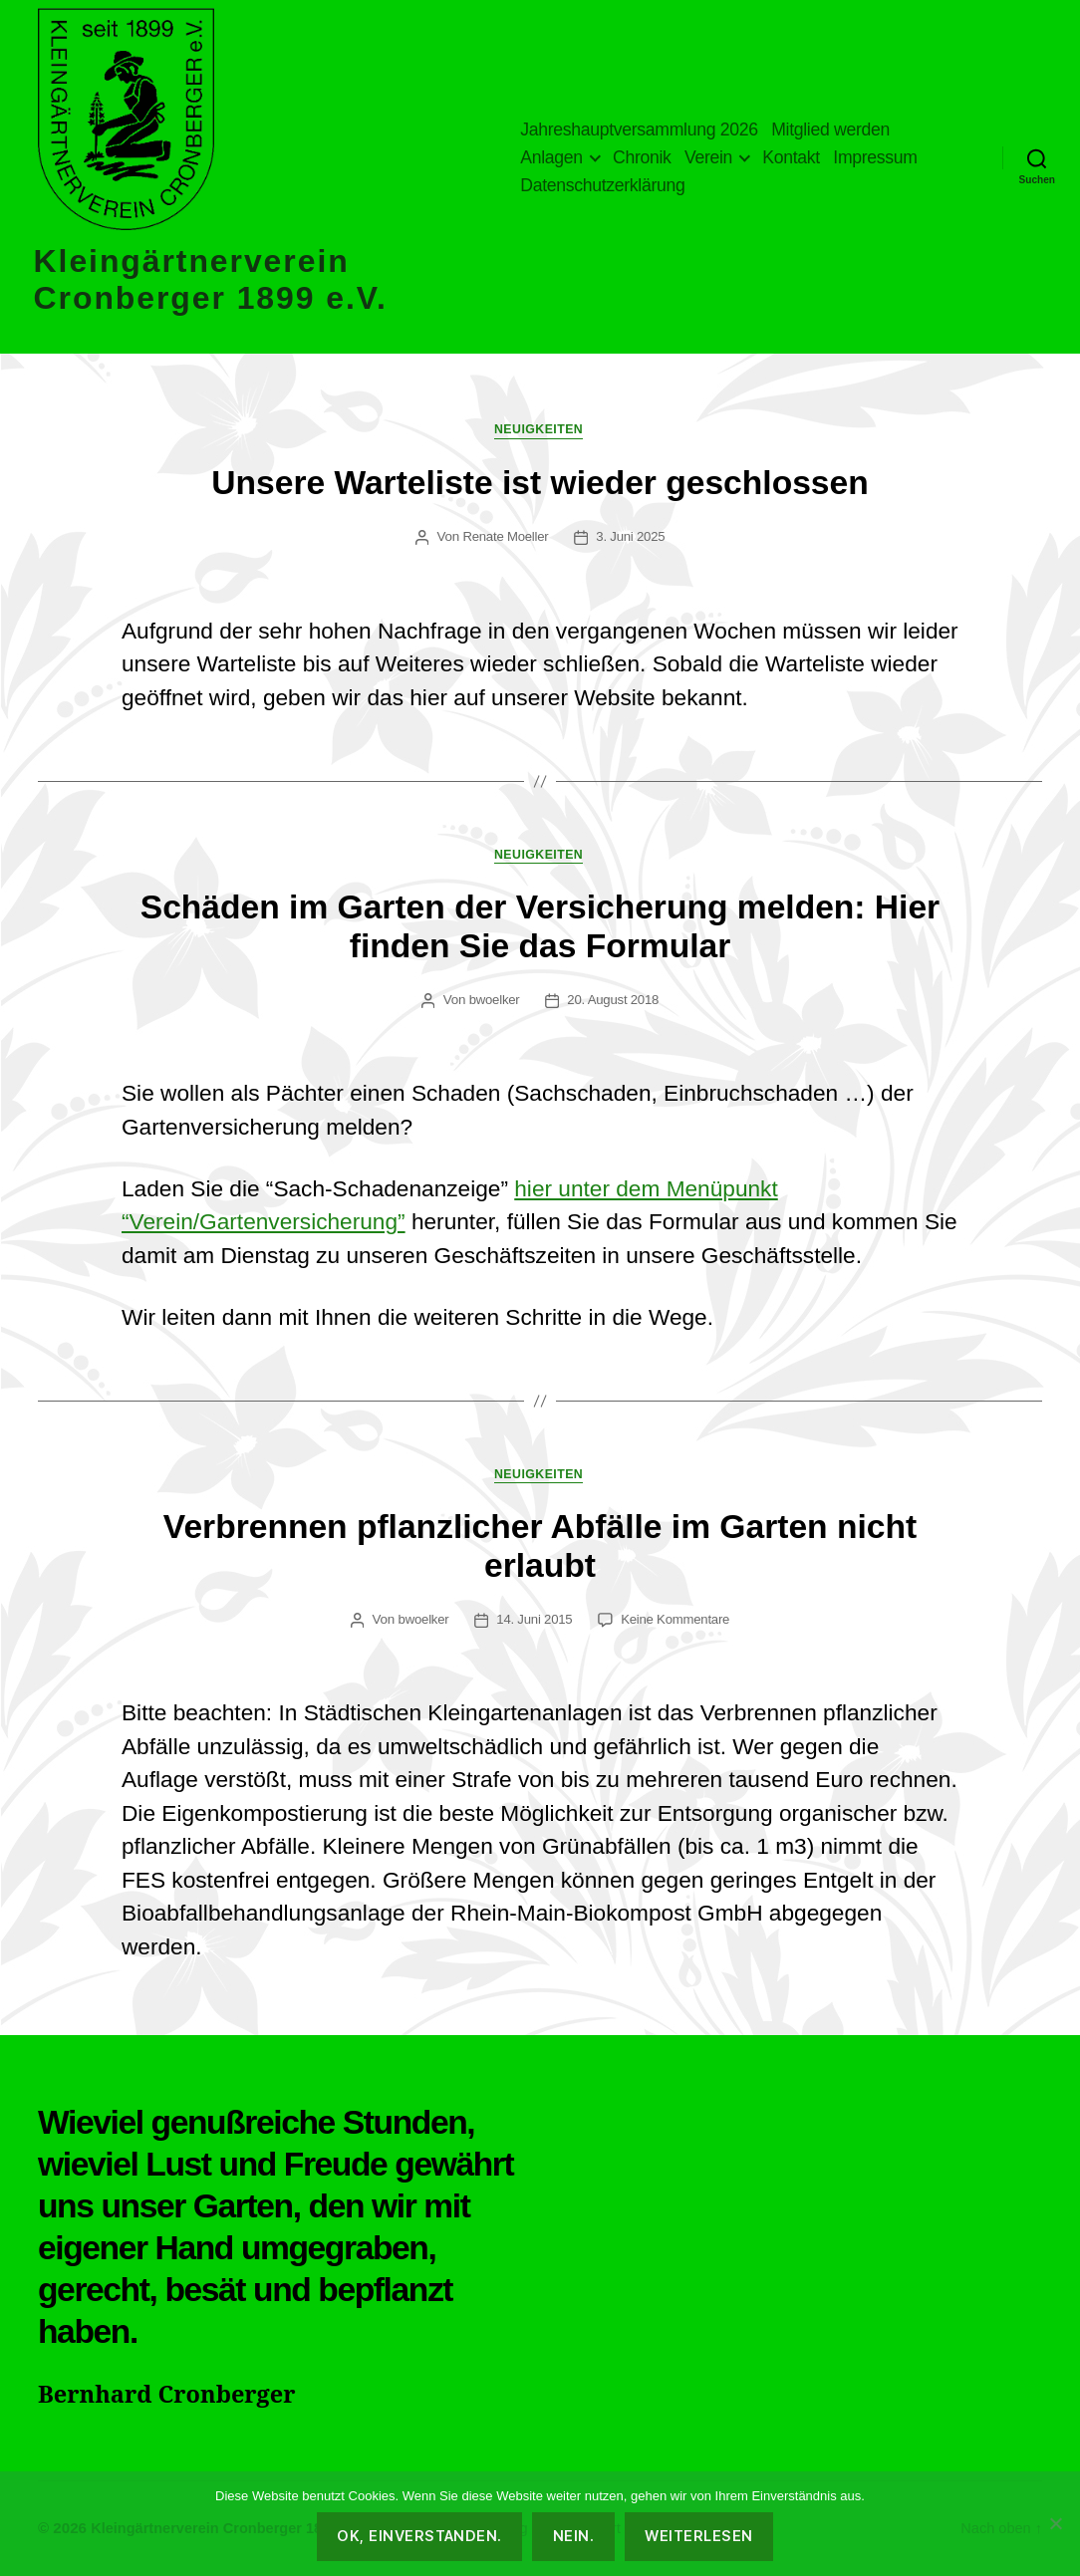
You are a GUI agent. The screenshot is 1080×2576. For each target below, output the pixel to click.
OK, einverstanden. (419, 2535)
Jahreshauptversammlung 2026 (638, 129)
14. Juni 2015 (534, 1624)
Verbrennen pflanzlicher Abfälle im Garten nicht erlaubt (540, 1551)
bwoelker (493, 1003)
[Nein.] (1055, 2523)
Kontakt (791, 157)
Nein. (573, 2535)
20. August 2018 (614, 1003)
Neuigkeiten (539, 431)
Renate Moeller (505, 538)
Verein (708, 157)
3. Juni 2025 (632, 538)
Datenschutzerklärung (602, 185)
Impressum (875, 157)
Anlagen (551, 157)
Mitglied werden (830, 129)
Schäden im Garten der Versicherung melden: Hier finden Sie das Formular (540, 930)
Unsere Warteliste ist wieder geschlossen (539, 483)
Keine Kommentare (676, 1624)
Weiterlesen (698, 2535)
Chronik (642, 157)
